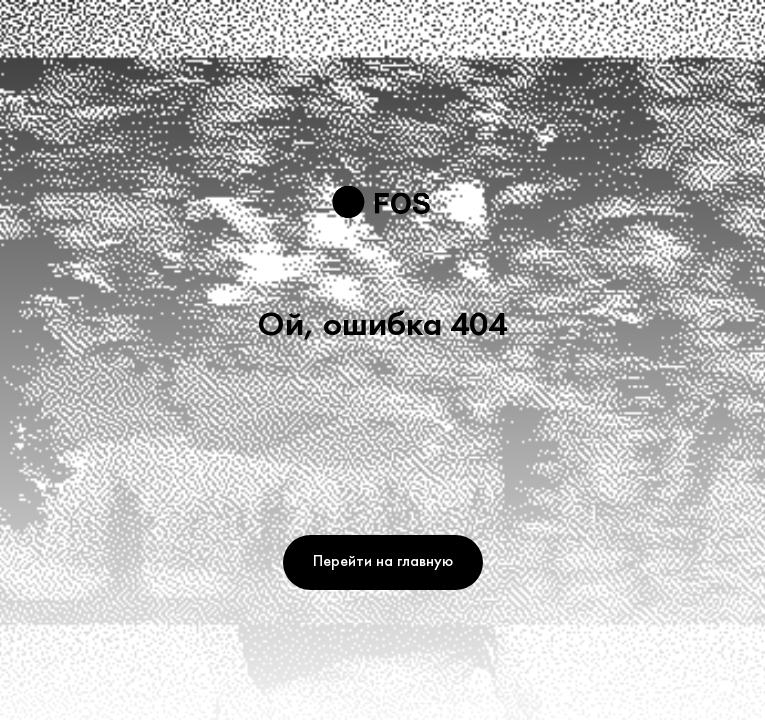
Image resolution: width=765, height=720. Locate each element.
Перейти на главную (383, 562)
